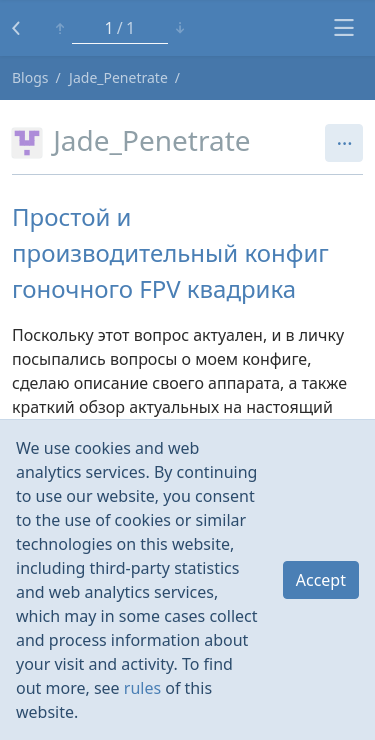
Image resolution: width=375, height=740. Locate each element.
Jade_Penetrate (118, 77)
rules (142, 688)
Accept (321, 580)
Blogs (30, 77)
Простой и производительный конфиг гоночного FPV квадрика (170, 252)
